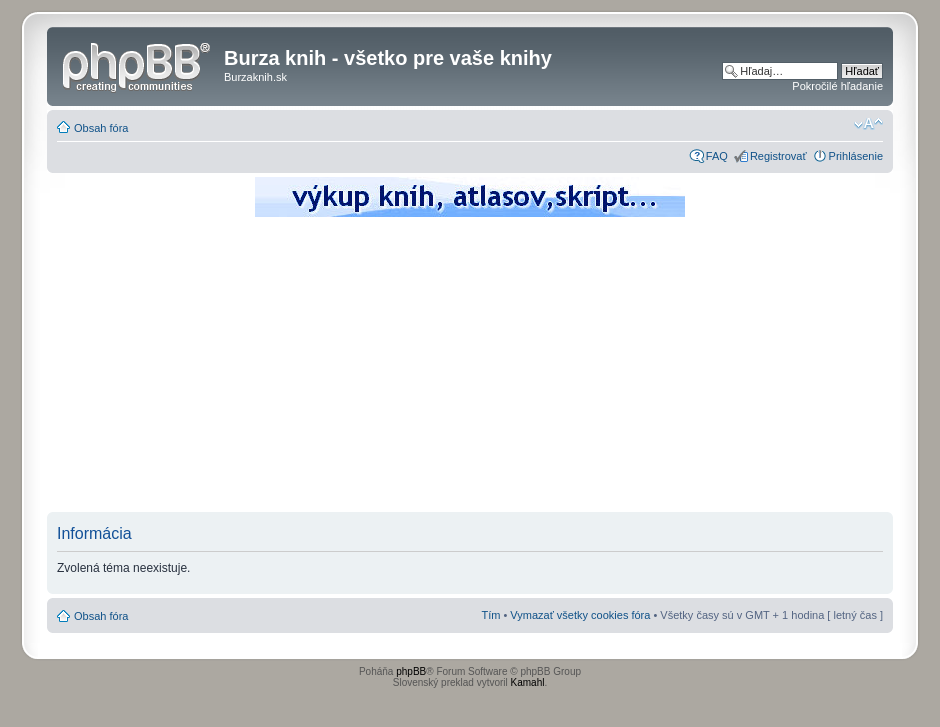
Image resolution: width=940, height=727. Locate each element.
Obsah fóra (101, 128)
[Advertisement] (470, 370)
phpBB (411, 671)
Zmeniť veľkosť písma (868, 124)
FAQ (717, 156)
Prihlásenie (856, 156)
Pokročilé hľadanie (837, 86)
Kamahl (528, 682)
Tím (490, 615)
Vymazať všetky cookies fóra (580, 615)
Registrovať (778, 156)
